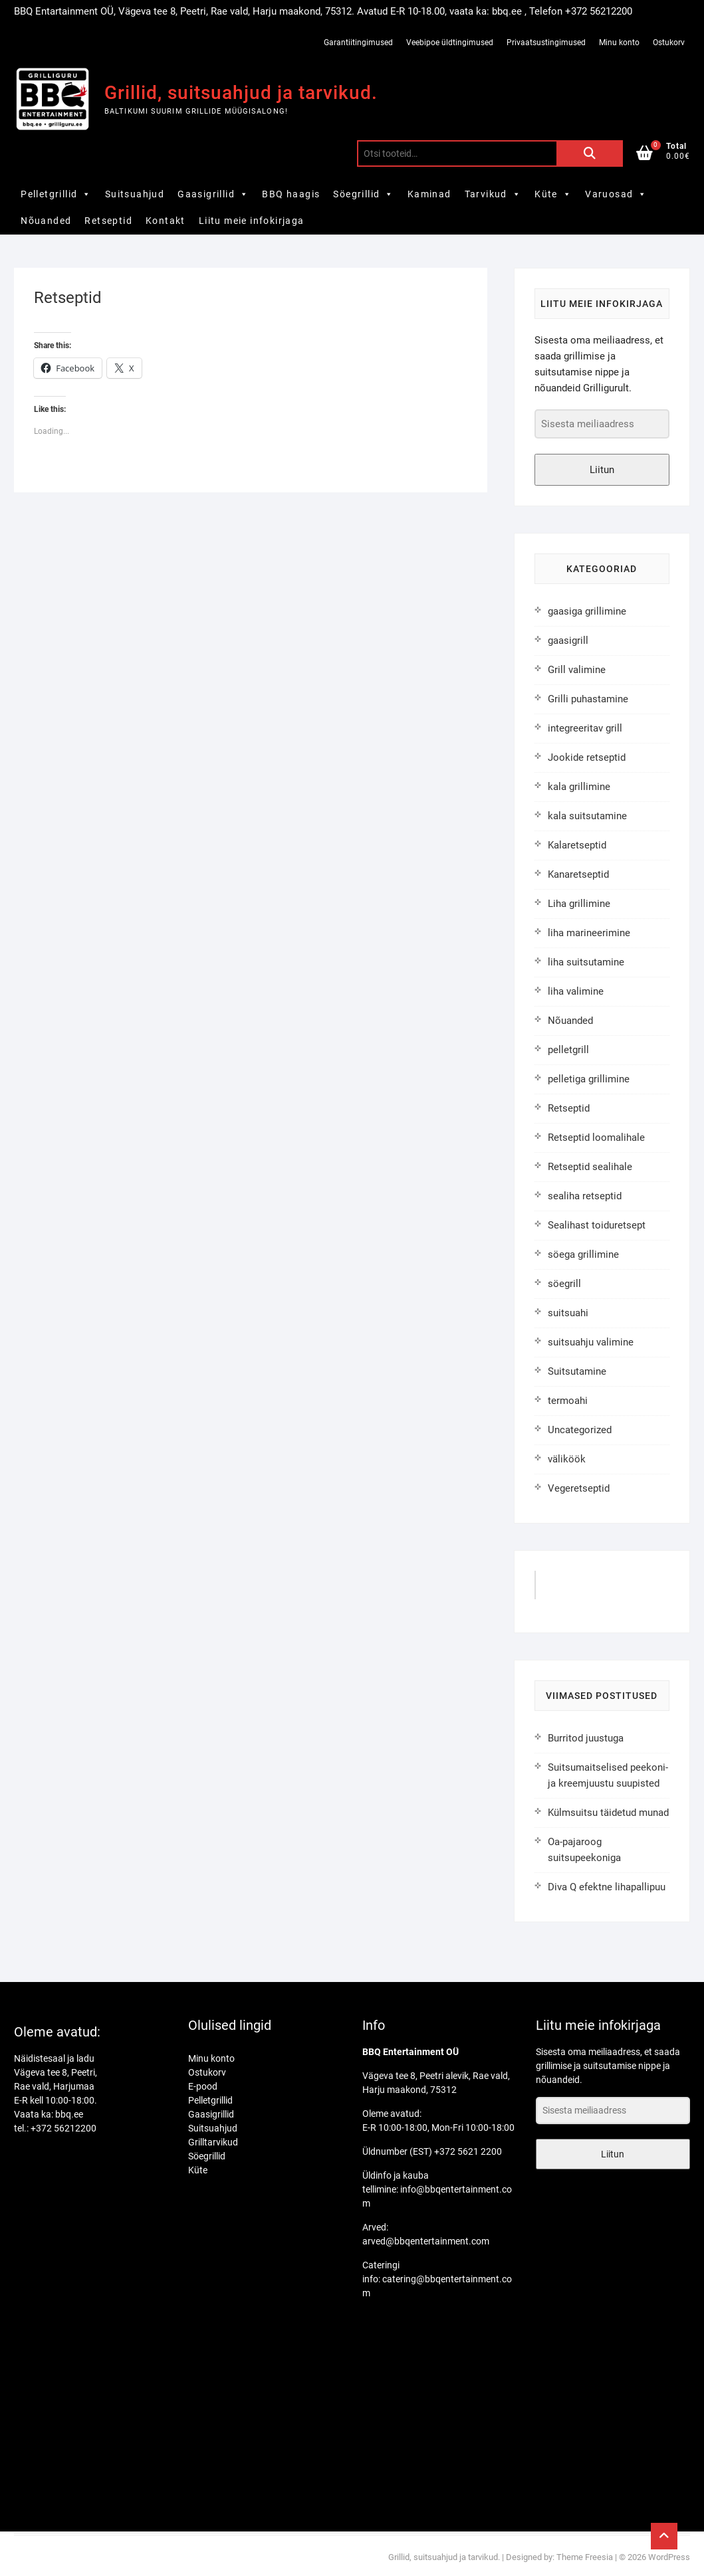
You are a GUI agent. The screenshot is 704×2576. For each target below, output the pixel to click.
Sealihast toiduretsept (596, 1225)
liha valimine (576, 991)
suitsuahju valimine (591, 1342)
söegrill (564, 1284)
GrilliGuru (572, 1589)
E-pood (202, 2086)
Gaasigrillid (213, 194)
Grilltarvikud (213, 2142)
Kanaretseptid (578, 874)
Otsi (589, 153)
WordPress (669, 2557)
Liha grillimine (579, 904)
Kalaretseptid (577, 845)
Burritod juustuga (586, 1738)
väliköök (567, 1459)
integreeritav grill (585, 728)
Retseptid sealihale (590, 1167)
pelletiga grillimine (589, 1079)
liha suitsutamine (586, 962)
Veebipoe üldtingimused (449, 42)
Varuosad (616, 194)
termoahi (568, 1401)
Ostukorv (669, 42)
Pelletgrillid (56, 194)
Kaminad (429, 194)
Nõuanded (46, 220)
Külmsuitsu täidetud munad (608, 1813)
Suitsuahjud (134, 194)
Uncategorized (580, 1430)
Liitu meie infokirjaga (251, 220)
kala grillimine (579, 787)
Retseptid (108, 220)
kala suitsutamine (587, 816)
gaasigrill (568, 640)
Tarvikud (493, 194)
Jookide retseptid (587, 757)
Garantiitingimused (358, 42)
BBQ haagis (291, 194)
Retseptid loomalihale (596, 1137)
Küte (553, 194)
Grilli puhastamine (588, 699)
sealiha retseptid (585, 1196)
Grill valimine (577, 670)
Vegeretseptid (579, 1488)
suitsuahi (568, 1313)
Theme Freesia (584, 2557)
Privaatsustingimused (546, 42)
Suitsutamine (577, 1371)
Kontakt (165, 220)
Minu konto (619, 42)
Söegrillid (363, 194)
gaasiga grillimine (587, 611)
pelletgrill (568, 1050)
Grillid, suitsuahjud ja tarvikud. (241, 93)
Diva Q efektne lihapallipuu (606, 1887)
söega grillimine (583, 1254)
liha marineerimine (589, 933)
